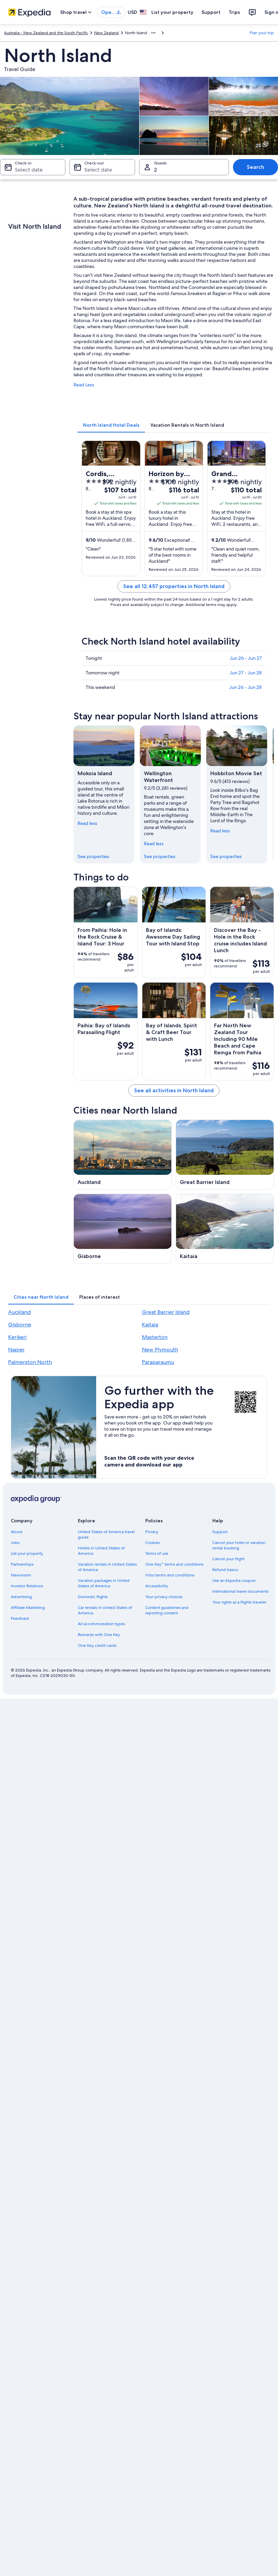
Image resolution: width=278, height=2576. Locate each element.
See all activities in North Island (174, 1090)
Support (210, 12)
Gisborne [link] (19, 1324)
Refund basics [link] (225, 1569)
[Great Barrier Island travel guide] (225, 1155)
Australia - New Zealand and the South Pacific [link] (46, 33)
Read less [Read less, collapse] (87, 823)
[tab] (111, 425)
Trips (234, 12)
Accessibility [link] (156, 1586)
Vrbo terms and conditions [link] (169, 1575)
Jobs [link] (15, 1542)
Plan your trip (262, 33)
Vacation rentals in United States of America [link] (107, 1567)
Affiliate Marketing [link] (28, 1607)
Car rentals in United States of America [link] (105, 1610)
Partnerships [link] (22, 1564)
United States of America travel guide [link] (106, 1534)
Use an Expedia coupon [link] (234, 1580)
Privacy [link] (151, 1532)
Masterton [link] (155, 1337)
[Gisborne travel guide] (122, 1229)
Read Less (83, 385)
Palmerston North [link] (30, 1362)
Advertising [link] (21, 1596)
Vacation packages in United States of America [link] (104, 1583)
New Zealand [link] (106, 33)
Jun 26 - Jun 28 (245, 687)
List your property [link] (27, 1553)
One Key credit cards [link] (97, 1645)
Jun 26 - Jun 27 (246, 658)
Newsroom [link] (21, 1575)
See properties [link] (93, 856)
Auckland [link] (19, 1312)
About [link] (16, 1532)
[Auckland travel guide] (122, 1155)
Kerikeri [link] (17, 1337)
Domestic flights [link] (93, 1596)
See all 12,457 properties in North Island (173, 586)
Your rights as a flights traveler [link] (239, 1602)
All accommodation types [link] (101, 1624)
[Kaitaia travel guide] (225, 1229)
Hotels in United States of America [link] (101, 1550)
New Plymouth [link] (160, 1349)
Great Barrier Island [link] (166, 1312)
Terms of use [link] (156, 1553)
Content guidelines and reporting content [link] (167, 1610)
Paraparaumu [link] (158, 1362)
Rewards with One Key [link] (99, 1634)
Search (255, 167)
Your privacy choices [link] (164, 1596)
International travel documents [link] (240, 1591)
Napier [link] (16, 1349)
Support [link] (220, 1532)
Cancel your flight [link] (228, 1559)
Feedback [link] (20, 1618)
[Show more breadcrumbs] (153, 33)
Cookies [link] (152, 1542)
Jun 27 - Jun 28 (246, 673)
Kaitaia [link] (150, 1324)
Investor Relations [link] (27, 1586)
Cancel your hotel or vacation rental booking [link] (238, 1545)
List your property (172, 12)
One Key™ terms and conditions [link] (174, 1564)
